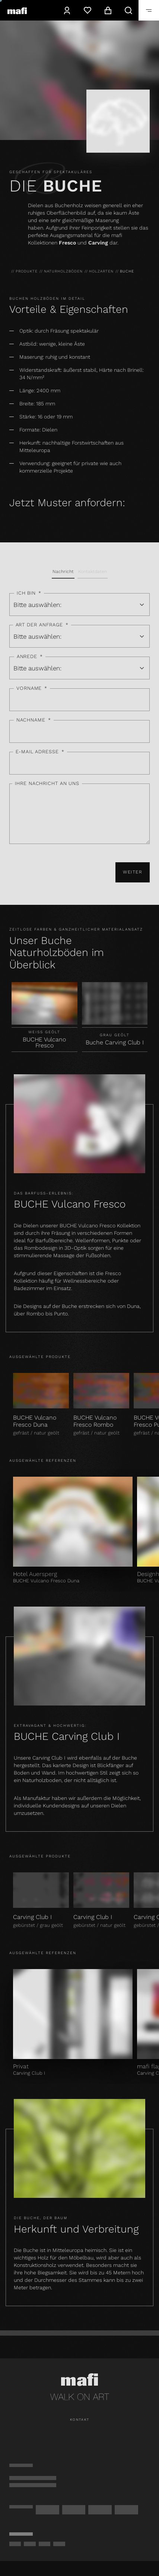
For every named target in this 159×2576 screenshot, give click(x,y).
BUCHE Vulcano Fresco (44, 1042)
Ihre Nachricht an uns (47, 783)
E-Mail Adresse (40, 752)
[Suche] (128, 10)
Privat (21, 2066)
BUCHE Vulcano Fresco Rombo (95, 1421)
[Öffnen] (149, 10)
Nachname (33, 720)
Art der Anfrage (42, 625)
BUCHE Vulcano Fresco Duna (34, 1421)
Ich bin (29, 593)
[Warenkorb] (108, 10)
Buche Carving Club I (115, 1042)
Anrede (30, 656)
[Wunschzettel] (87, 10)
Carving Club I (32, 1917)
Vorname (31, 688)
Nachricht (63, 571)
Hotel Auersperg (35, 1573)
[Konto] (67, 10)
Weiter (132, 872)
